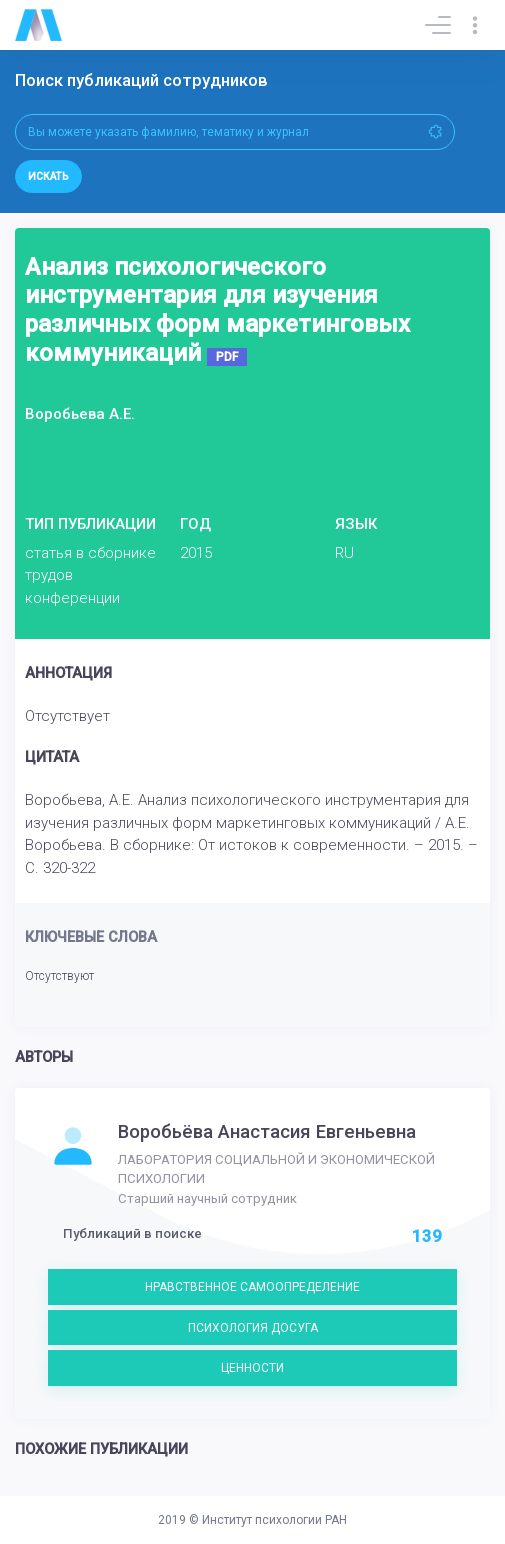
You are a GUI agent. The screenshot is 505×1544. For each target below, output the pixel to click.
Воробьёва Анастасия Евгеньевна (267, 1132)
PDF (227, 357)
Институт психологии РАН (274, 1520)
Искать (48, 176)
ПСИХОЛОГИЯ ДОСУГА (253, 1328)
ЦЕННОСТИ (252, 1368)
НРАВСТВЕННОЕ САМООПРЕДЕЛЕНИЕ (252, 1287)
